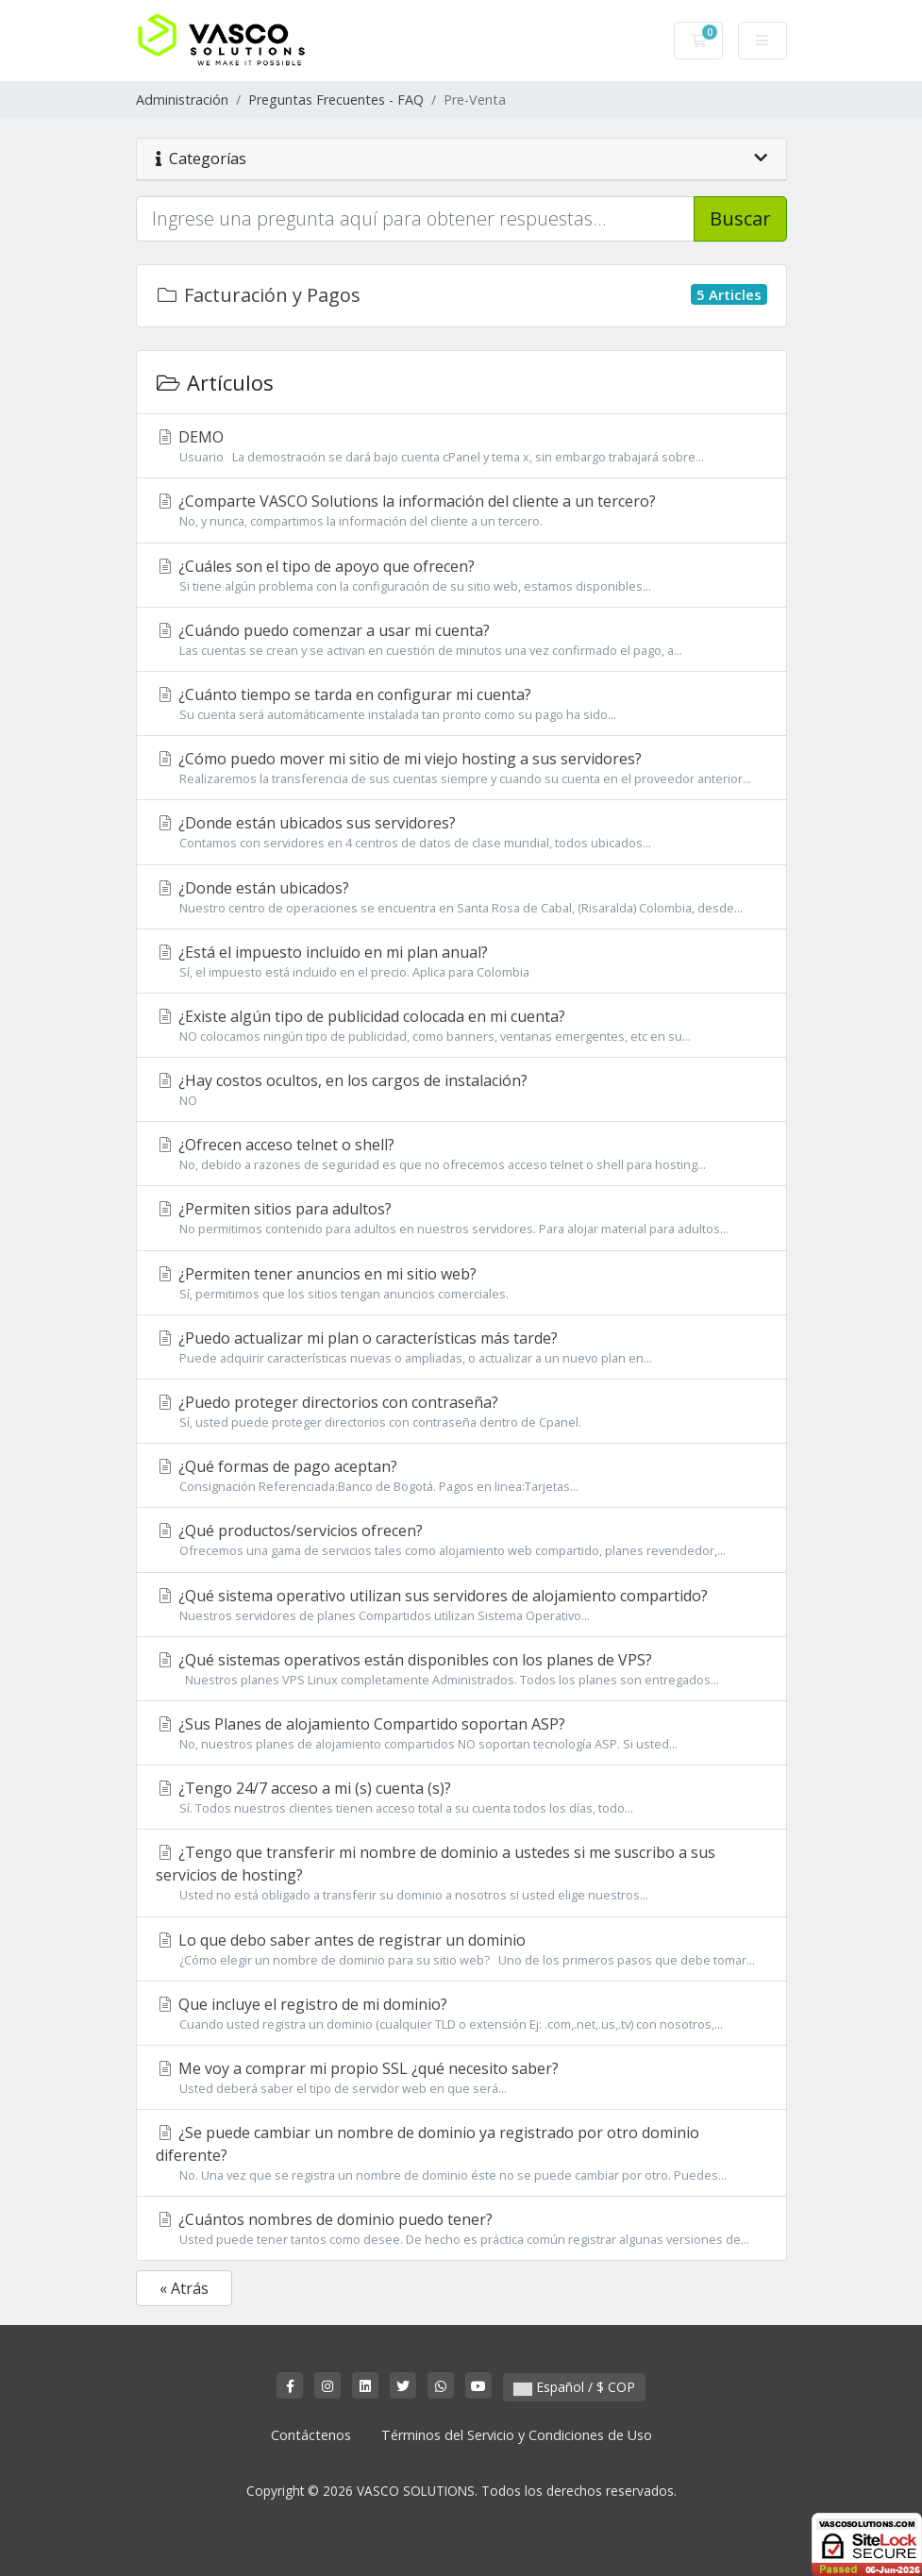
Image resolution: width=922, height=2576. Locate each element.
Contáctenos (311, 2435)
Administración (182, 100)
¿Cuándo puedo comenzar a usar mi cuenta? (461, 640)
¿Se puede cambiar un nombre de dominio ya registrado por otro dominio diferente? (461, 2153)
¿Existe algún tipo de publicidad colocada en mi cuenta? (461, 1025)
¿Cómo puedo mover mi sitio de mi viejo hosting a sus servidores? (461, 768)
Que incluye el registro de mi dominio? (461, 2013)
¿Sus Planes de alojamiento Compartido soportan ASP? (461, 1733)
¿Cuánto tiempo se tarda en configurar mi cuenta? (461, 704)
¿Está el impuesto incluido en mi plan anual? (461, 961)
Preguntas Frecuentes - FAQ (336, 100)
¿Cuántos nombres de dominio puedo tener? (461, 2229)
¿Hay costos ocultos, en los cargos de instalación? (461, 1090)
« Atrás (184, 2288)
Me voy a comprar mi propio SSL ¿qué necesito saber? (461, 2078)
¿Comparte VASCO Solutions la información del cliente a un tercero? (461, 510)
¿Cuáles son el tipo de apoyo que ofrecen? (461, 575)
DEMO (461, 446)
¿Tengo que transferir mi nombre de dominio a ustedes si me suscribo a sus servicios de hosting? (461, 1873)
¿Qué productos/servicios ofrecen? (461, 1540)
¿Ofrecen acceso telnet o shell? (461, 1154)
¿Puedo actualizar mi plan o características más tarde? (461, 1347)
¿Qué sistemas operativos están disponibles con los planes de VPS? (461, 1669)
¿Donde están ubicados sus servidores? (461, 832)
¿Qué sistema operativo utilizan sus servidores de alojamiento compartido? (461, 1605)
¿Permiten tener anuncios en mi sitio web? (461, 1283)
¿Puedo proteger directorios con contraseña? (461, 1411)
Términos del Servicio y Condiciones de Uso (516, 2435)
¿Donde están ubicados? (461, 897)
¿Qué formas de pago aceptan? (461, 1476)
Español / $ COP (574, 2387)
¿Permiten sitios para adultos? (461, 1218)
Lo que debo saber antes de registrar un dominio (461, 1949)
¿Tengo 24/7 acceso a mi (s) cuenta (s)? (461, 1797)
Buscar (740, 218)
